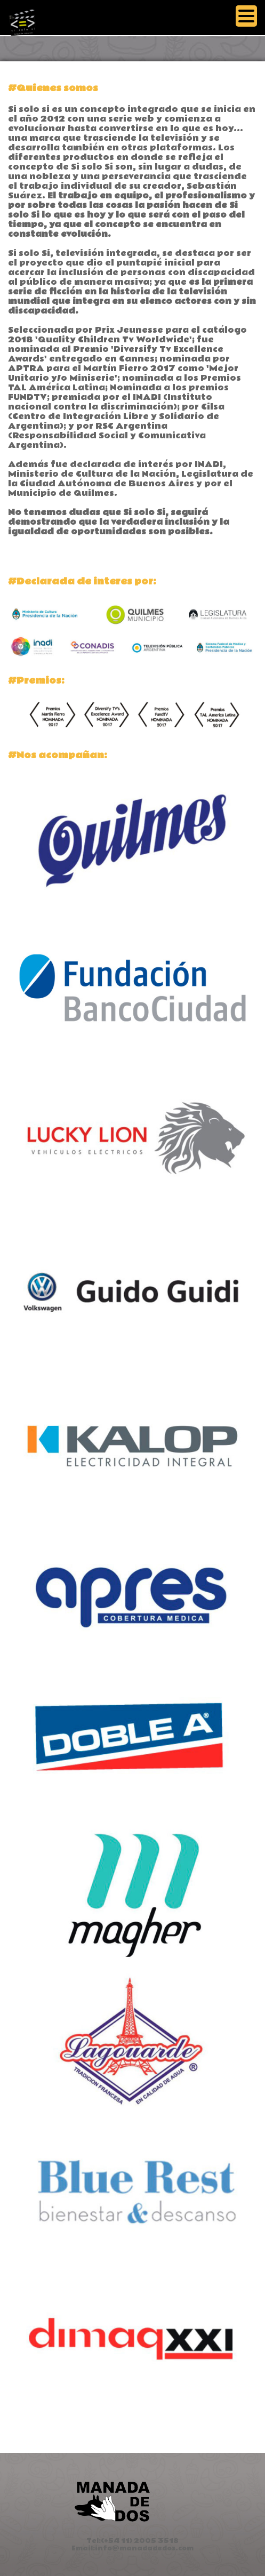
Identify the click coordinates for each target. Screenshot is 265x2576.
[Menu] (246, 17)
